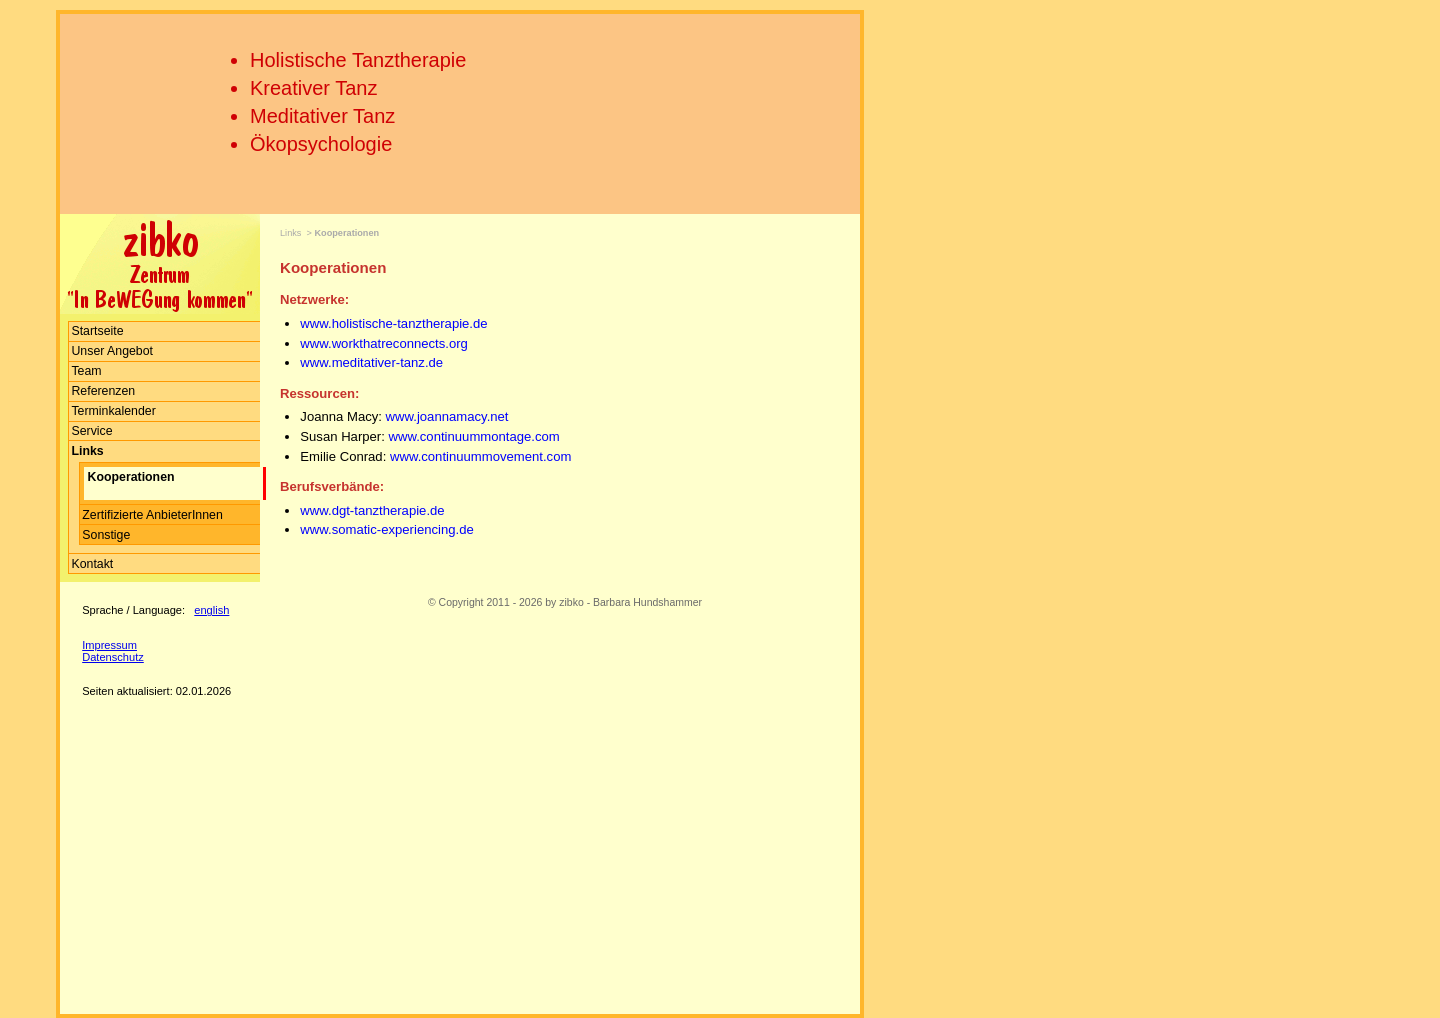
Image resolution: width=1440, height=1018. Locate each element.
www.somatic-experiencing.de (386, 529)
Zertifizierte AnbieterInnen (152, 515)
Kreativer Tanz (313, 88)
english (211, 610)
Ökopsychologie (321, 144)
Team (86, 371)
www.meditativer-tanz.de (371, 362)
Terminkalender (113, 411)
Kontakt (92, 564)
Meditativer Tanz (322, 116)
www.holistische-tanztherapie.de (393, 323)
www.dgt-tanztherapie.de (372, 510)
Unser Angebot (112, 351)
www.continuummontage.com (474, 436)
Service (91, 431)
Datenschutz (113, 657)
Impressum (109, 645)
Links (290, 233)
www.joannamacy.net (445, 416)
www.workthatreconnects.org (384, 343)
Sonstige (106, 535)
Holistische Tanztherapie (358, 60)
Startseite (97, 331)
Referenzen (103, 391)
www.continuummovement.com (480, 456)
